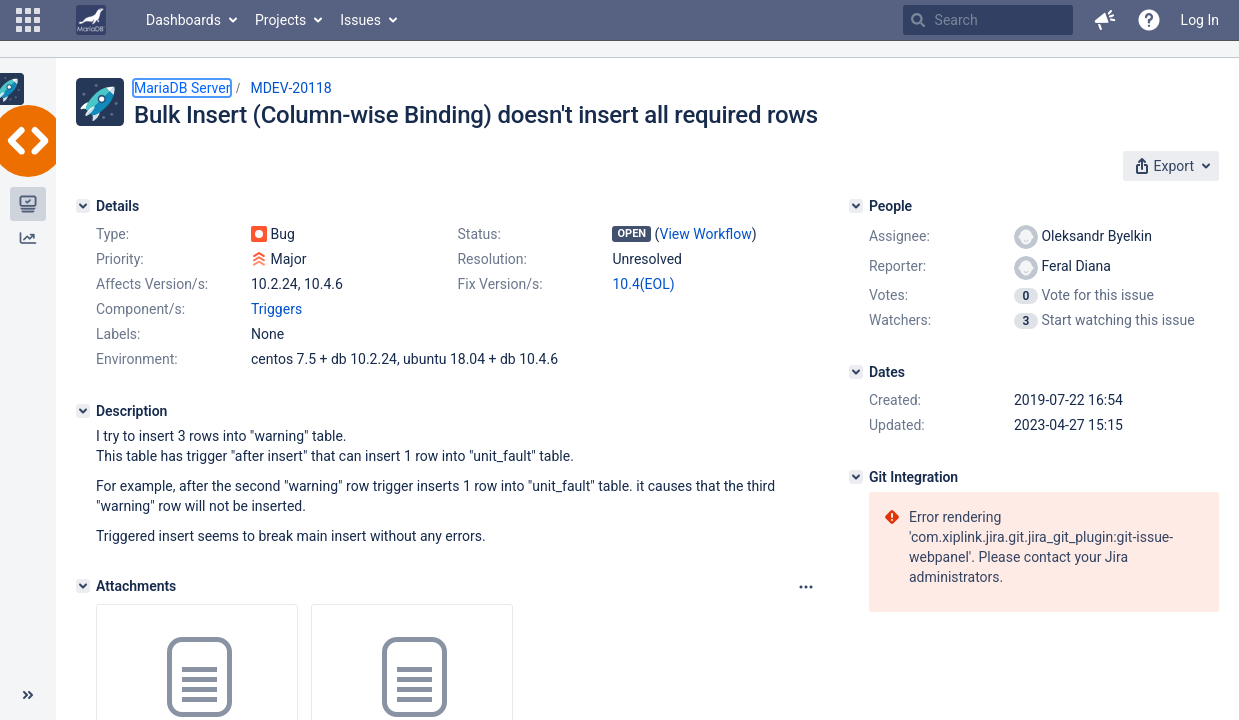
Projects (280, 20)
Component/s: (140, 309)
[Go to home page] (91, 20)
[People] (856, 206)
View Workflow (706, 234)
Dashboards (183, 20)
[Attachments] (83, 586)
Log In (1200, 20)
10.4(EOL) (643, 284)
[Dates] (856, 372)
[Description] (83, 411)
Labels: (118, 334)
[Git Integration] (856, 477)
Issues (360, 20)
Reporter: (897, 266)
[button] (28, 20)
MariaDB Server (182, 88)
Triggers (276, 309)
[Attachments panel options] (806, 587)
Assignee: (899, 236)
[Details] (83, 206)
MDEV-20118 (290, 88)
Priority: (120, 259)
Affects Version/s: (152, 284)
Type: (112, 234)
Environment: (137, 359)
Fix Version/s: (499, 284)
